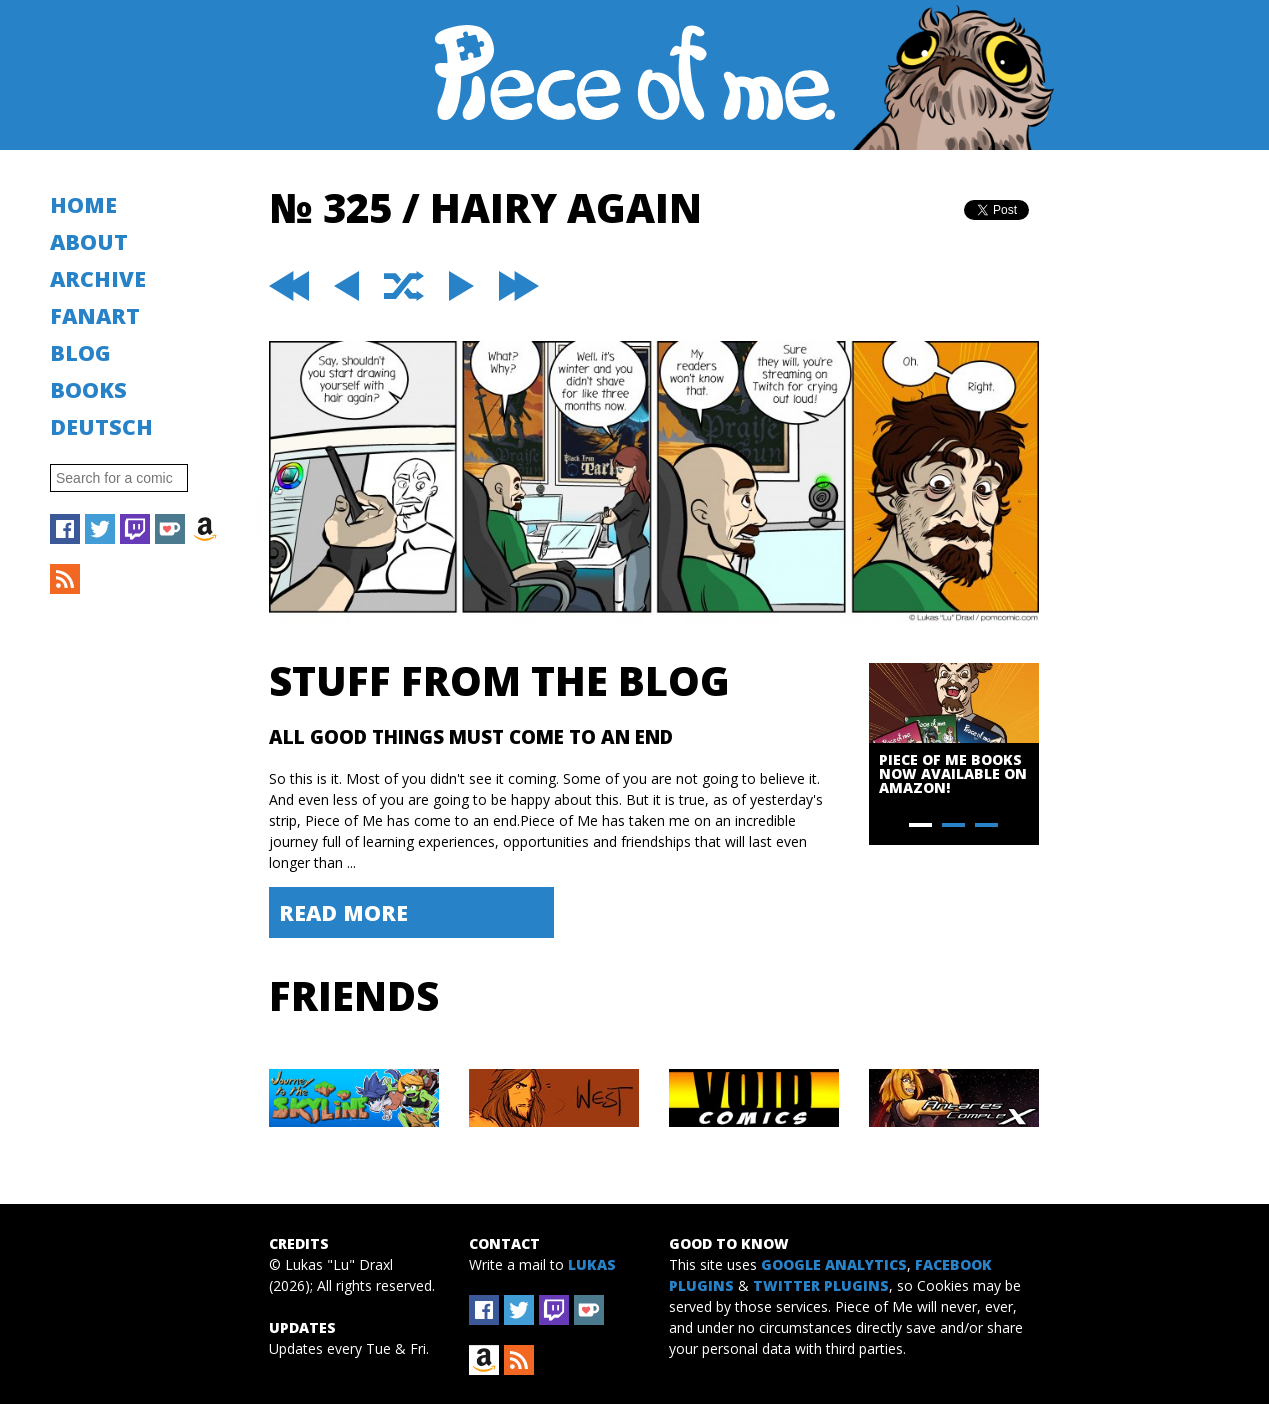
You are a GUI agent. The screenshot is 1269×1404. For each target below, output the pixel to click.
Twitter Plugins (821, 1285)
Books (88, 389)
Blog (80, 352)
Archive (98, 278)
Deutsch (101, 426)
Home (83, 204)
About (89, 241)
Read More (343, 912)
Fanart (95, 315)
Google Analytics (834, 1264)
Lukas (592, 1264)
